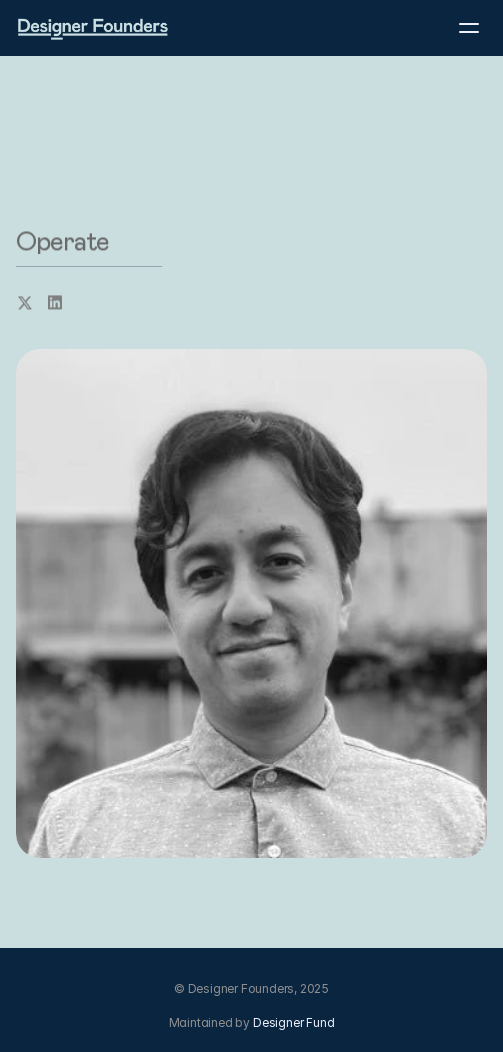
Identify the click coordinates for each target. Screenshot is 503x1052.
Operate (62, 242)
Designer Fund (293, 1022)
